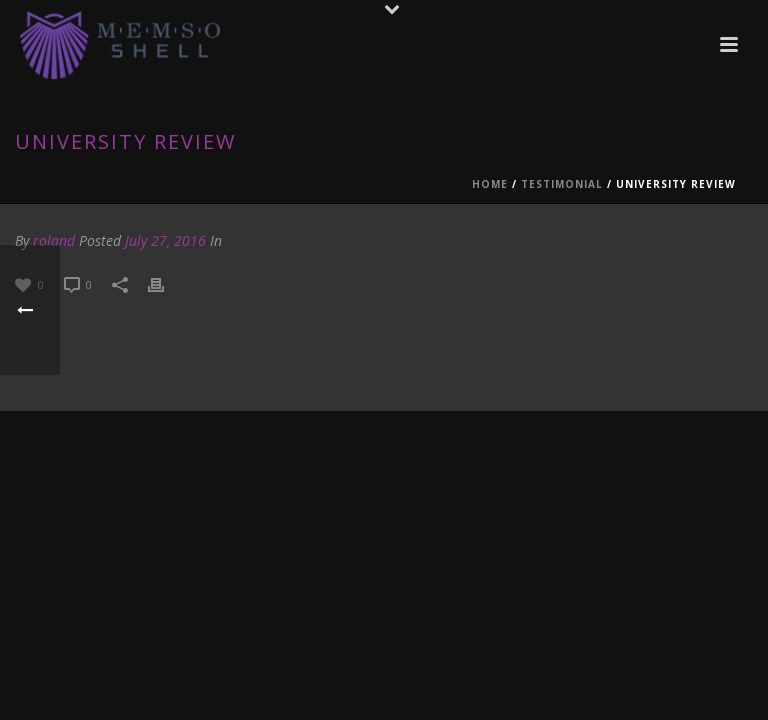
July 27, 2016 (165, 240)
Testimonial (562, 184)
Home (490, 184)
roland (54, 240)
